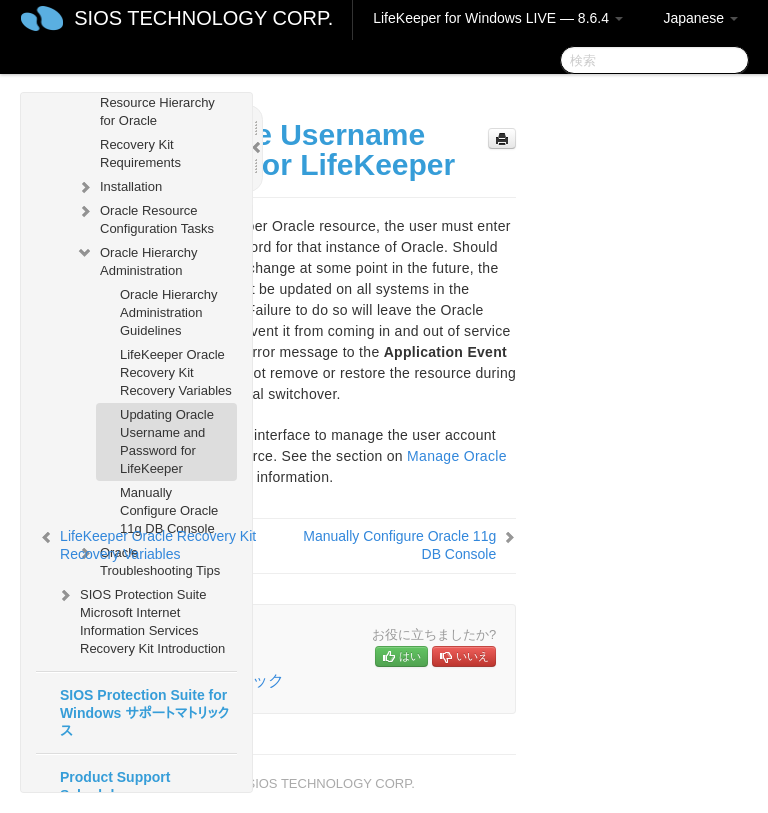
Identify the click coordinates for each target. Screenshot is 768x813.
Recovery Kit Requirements (140, 153)
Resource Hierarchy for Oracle (157, 111)
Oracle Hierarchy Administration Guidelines (169, 312)
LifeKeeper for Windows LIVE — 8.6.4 (498, 18)
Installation (119, 187)
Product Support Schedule (115, 786)
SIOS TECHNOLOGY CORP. (203, 18)
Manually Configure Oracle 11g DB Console (169, 510)
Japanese (700, 18)
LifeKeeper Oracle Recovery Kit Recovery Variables (176, 372)
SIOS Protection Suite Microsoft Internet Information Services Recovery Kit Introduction (140, 619)
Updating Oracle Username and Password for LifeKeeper (167, 441)
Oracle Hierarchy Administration (137, 259)
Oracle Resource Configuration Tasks (145, 217)
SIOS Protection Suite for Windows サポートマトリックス (144, 713)
